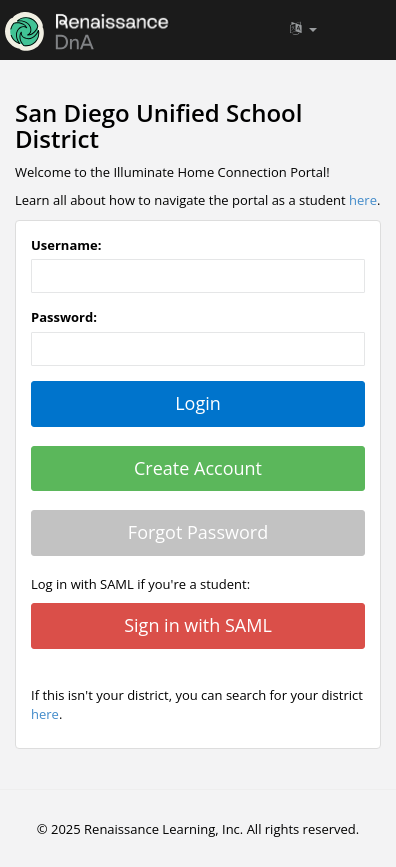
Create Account (198, 468)
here (363, 200)
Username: (66, 245)
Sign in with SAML (198, 625)
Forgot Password (198, 532)
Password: (64, 317)
